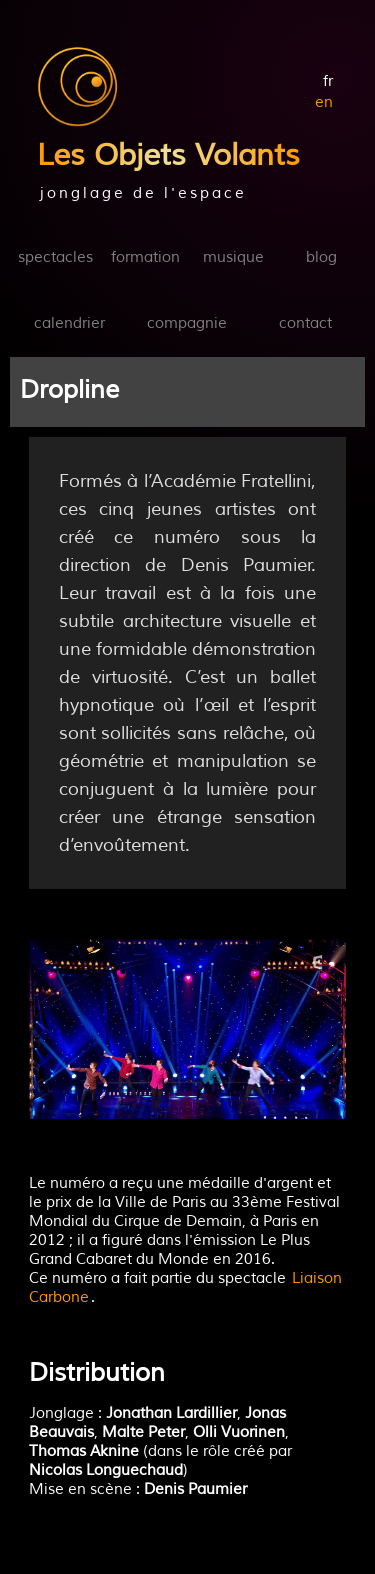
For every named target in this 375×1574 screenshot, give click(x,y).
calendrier (69, 323)
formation (145, 257)
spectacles (55, 257)
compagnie (187, 323)
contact (305, 323)
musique (233, 257)
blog (321, 257)
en (324, 102)
